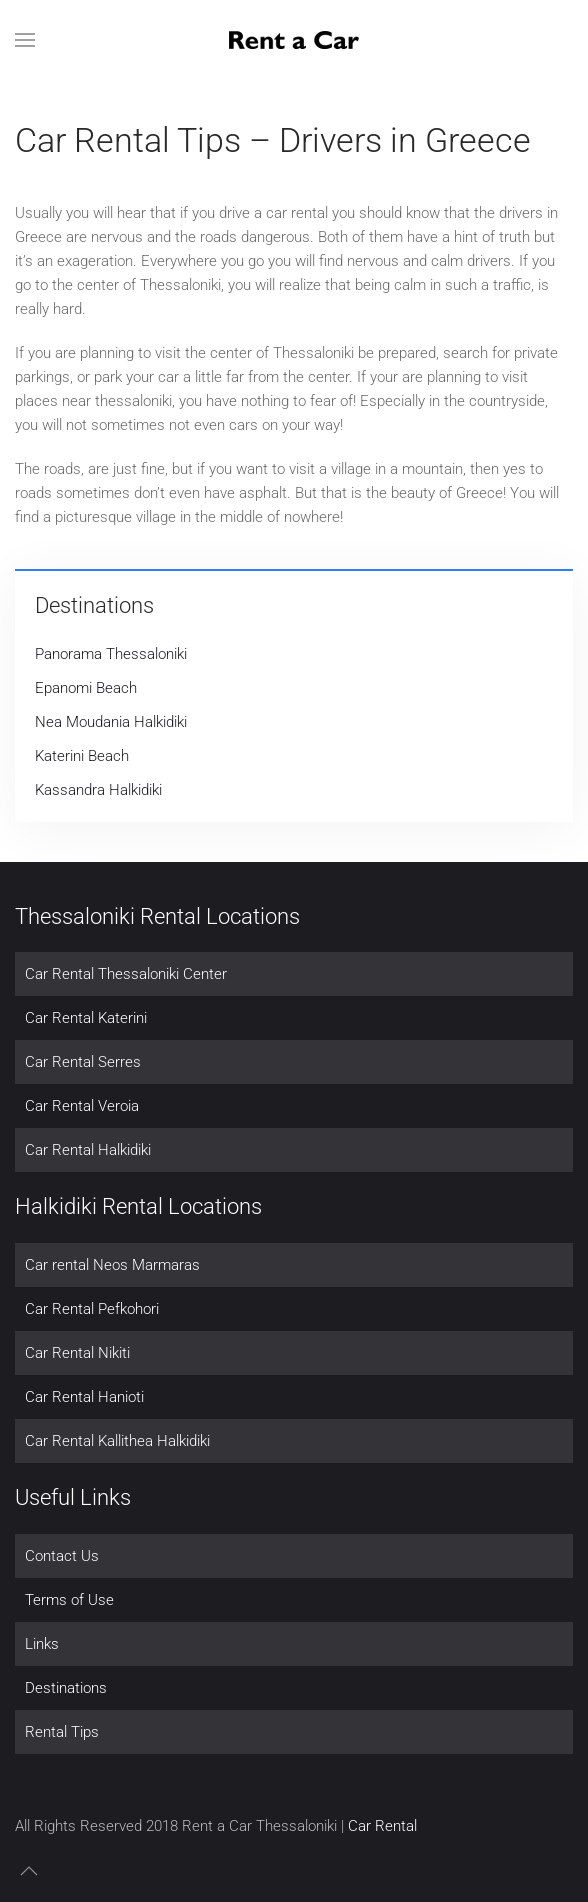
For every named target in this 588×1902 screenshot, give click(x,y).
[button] (25, 40)
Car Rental (382, 1826)
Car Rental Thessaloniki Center (126, 974)
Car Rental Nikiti (77, 1353)
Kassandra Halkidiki (98, 790)
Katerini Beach (82, 756)
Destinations (66, 1688)
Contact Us (62, 1556)
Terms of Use (69, 1600)
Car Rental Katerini (86, 1018)
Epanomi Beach (86, 688)
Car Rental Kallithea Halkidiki (117, 1441)
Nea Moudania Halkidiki (111, 722)
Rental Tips (62, 1732)
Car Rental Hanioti (84, 1397)
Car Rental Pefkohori (92, 1309)
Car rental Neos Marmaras (112, 1265)
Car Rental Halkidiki (88, 1150)
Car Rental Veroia (82, 1106)
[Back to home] (294, 40)
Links (42, 1644)
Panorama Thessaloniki (111, 654)
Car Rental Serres (83, 1062)
